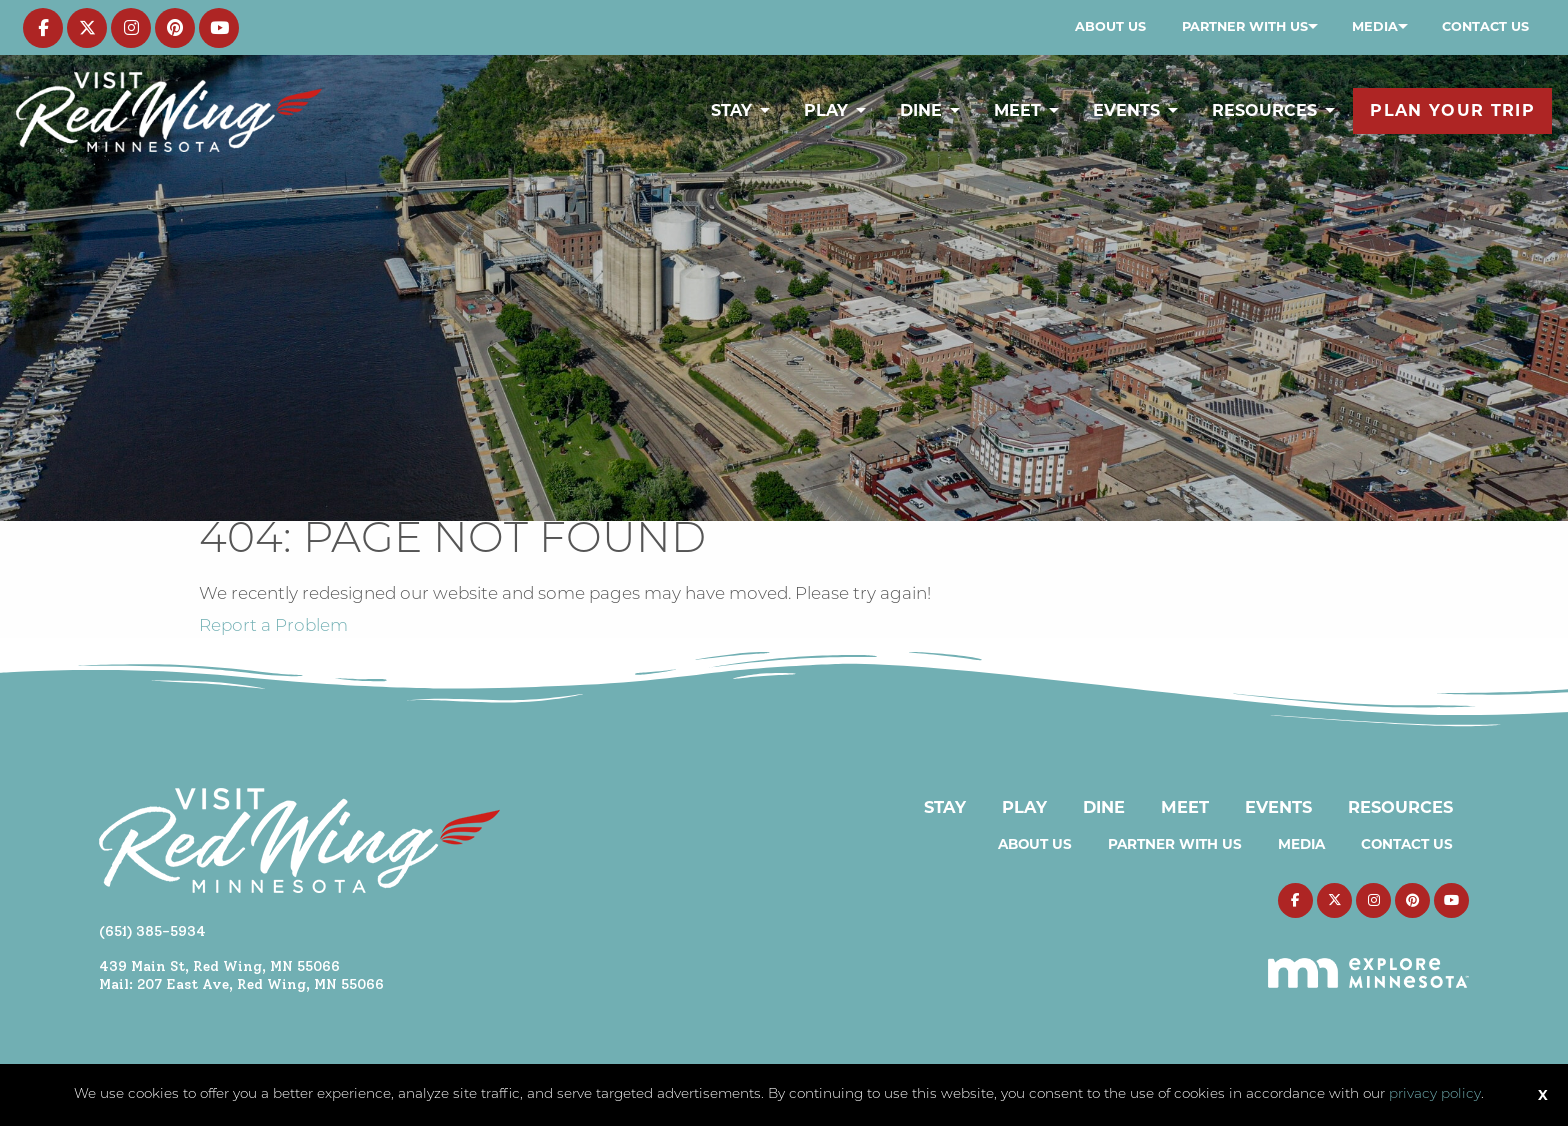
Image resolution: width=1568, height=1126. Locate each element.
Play (826, 110)
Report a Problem (273, 626)
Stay (731, 110)
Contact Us (1485, 26)
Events (1126, 110)
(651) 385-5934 (152, 931)
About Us (1110, 26)
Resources (1264, 110)
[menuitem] (1110, 27)
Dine (921, 110)
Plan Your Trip (1452, 110)
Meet (1017, 110)
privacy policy (1435, 1094)
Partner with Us (1245, 26)
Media (1375, 26)
